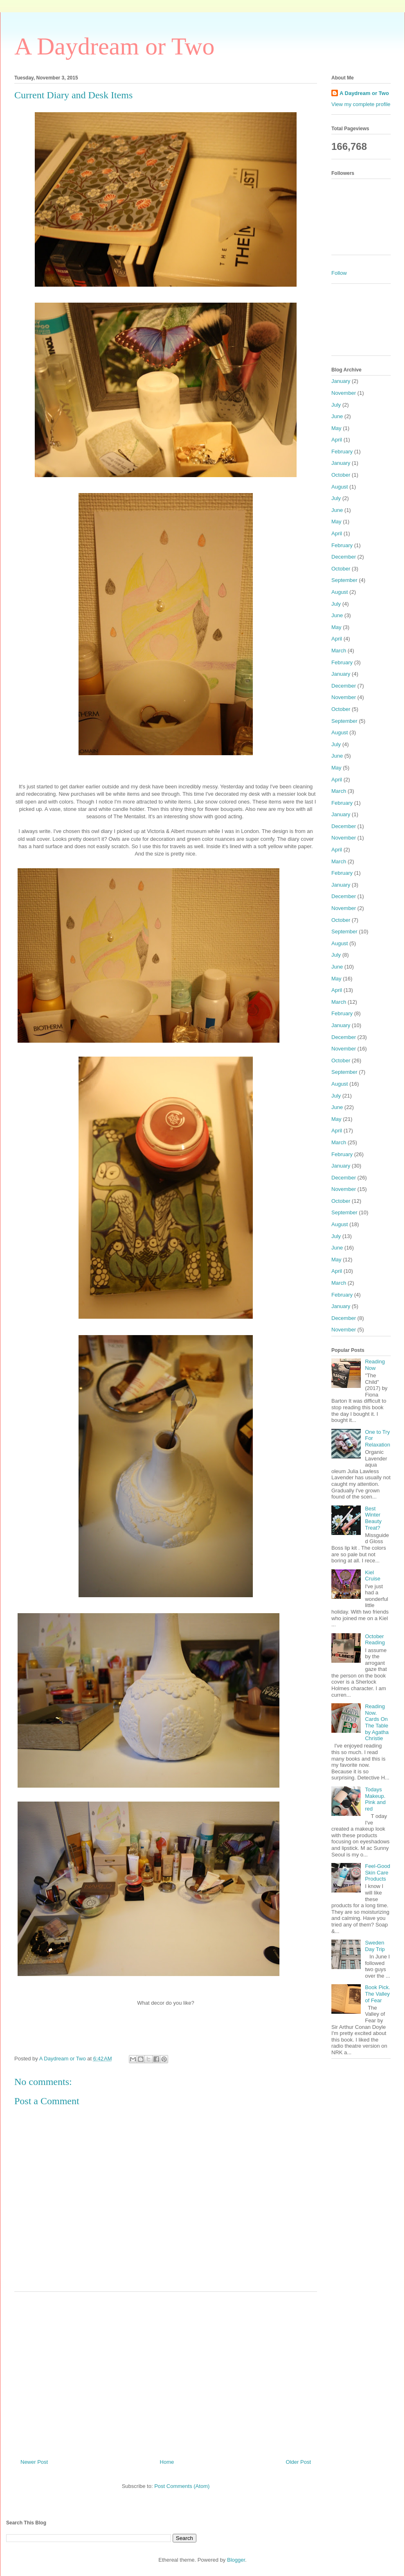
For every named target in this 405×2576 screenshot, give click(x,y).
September (344, 580)
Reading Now (375, 1364)
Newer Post (34, 2462)
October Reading (375, 1639)
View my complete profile (360, 104)
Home (167, 2462)
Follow (339, 273)
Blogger (236, 2560)
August (339, 487)
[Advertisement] (165, 2372)
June (337, 416)
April (336, 440)
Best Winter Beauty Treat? (373, 1518)
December (343, 557)
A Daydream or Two (114, 46)
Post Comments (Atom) (181, 2486)
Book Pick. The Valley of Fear (377, 1993)
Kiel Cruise (372, 1575)
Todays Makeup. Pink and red (375, 1799)
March (338, 650)
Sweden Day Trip (375, 1946)
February (342, 451)
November (343, 393)
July (336, 405)
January (340, 381)
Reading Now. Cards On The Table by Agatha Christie (377, 1722)
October (340, 475)
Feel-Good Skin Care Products (377, 1872)
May (336, 428)
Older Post (298, 2462)
